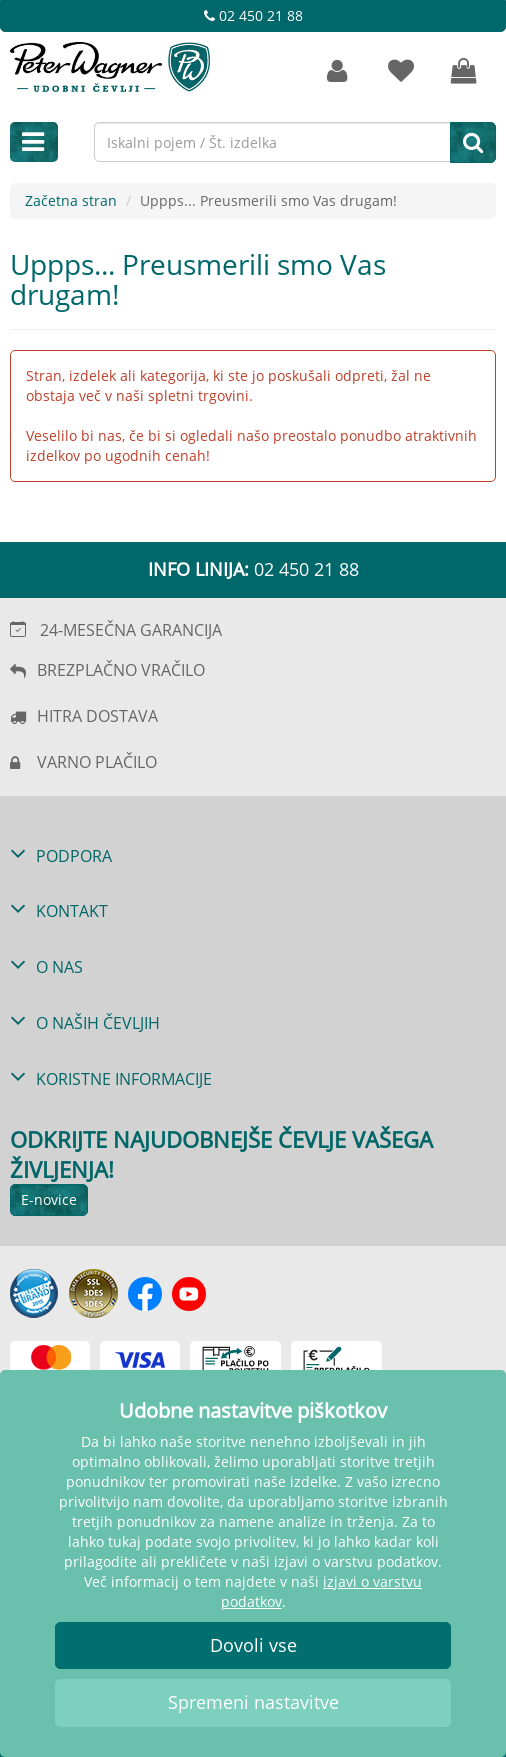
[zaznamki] (401, 71)
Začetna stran (71, 200)
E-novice (49, 1199)
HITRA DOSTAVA (97, 716)
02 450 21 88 (253, 15)
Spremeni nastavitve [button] (253, 1702)
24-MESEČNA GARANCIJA (131, 630)
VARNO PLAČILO (97, 762)
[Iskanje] (473, 142)
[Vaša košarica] (464, 71)
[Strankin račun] (337, 71)
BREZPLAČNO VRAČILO (121, 670)
